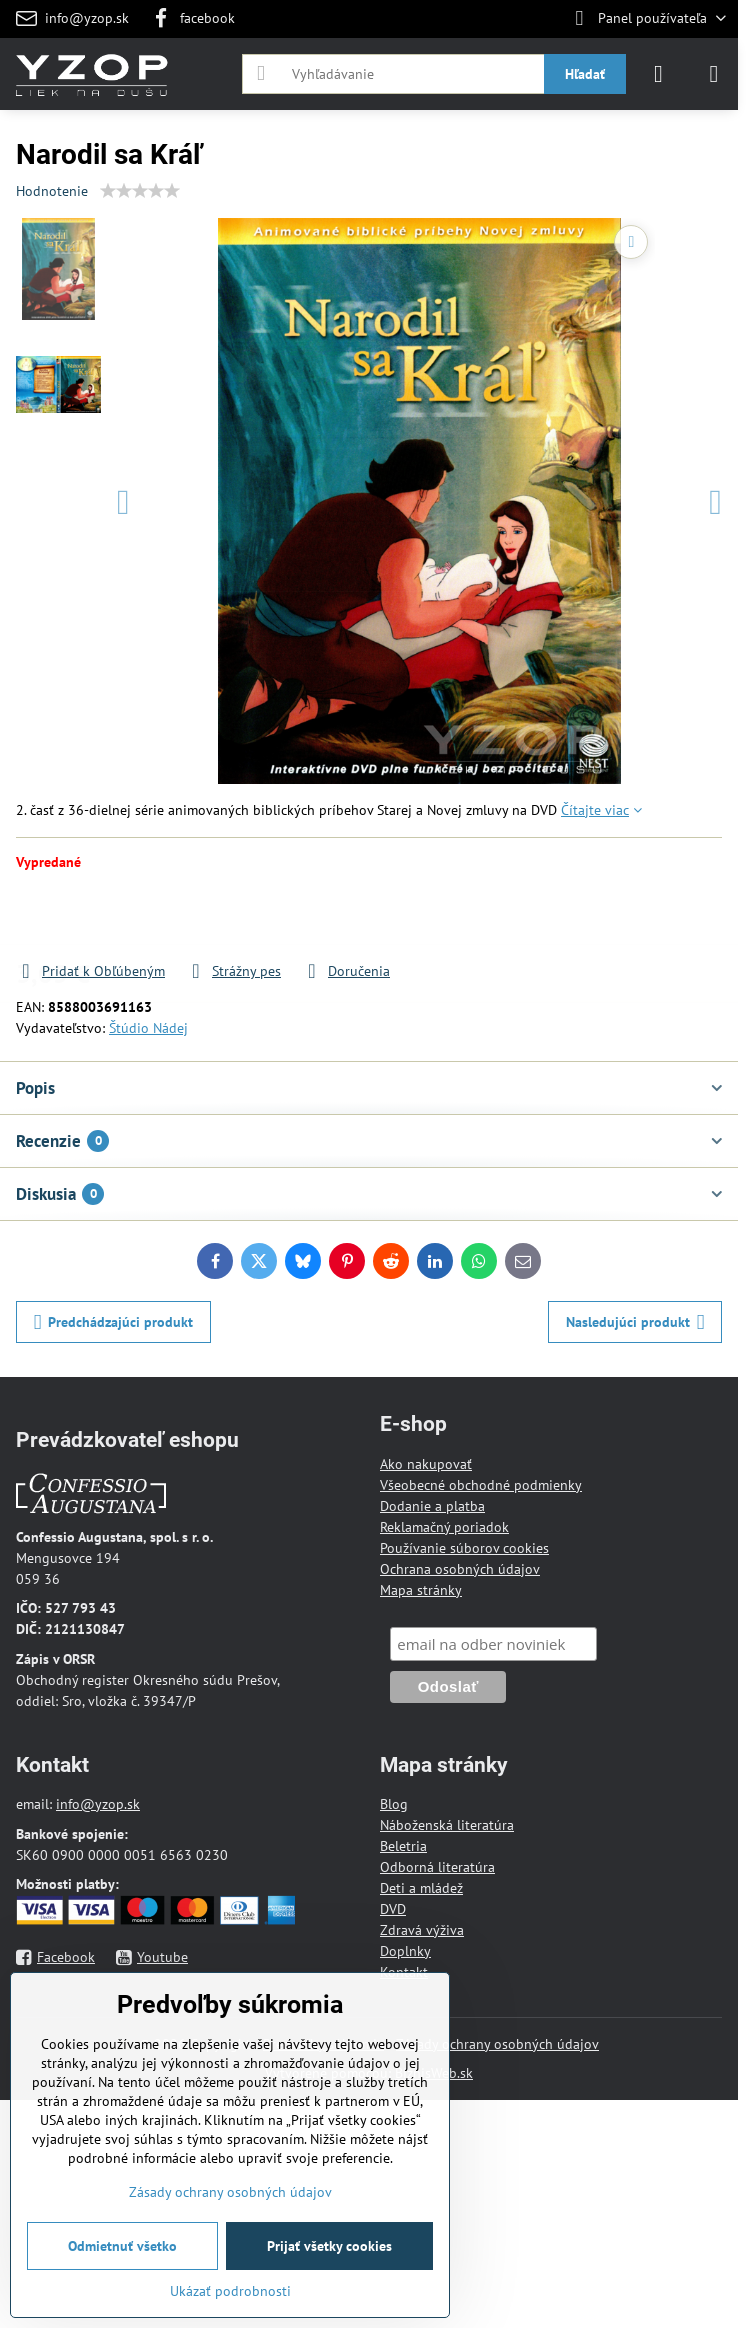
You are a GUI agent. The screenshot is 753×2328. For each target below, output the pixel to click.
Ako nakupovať (426, 1464)
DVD (393, 1909)
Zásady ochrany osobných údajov (497, 2044)
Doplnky (405, 1951)
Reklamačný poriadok (444, 1527)
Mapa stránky (421, 1590)
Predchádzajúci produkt (114, 1322)
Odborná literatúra (437, 1867)
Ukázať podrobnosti (230, 2291)
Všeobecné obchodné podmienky (481, 1485)
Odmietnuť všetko (122, 2246)
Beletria (403, 1846)
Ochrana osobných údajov (460, 1569)
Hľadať (585, 74)
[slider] (140, 191)
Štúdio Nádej (148, 1028)
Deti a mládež (421, 1888)
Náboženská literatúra (447, 1825)
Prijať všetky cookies (329, 2246)
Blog (394, 1804)
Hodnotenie (52, 191)
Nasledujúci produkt (635, 1322)
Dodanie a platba (432, 1506)
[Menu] (714, 74)
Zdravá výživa (422, 1930)
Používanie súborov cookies (464, 1548)
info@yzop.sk (98, 1804)
